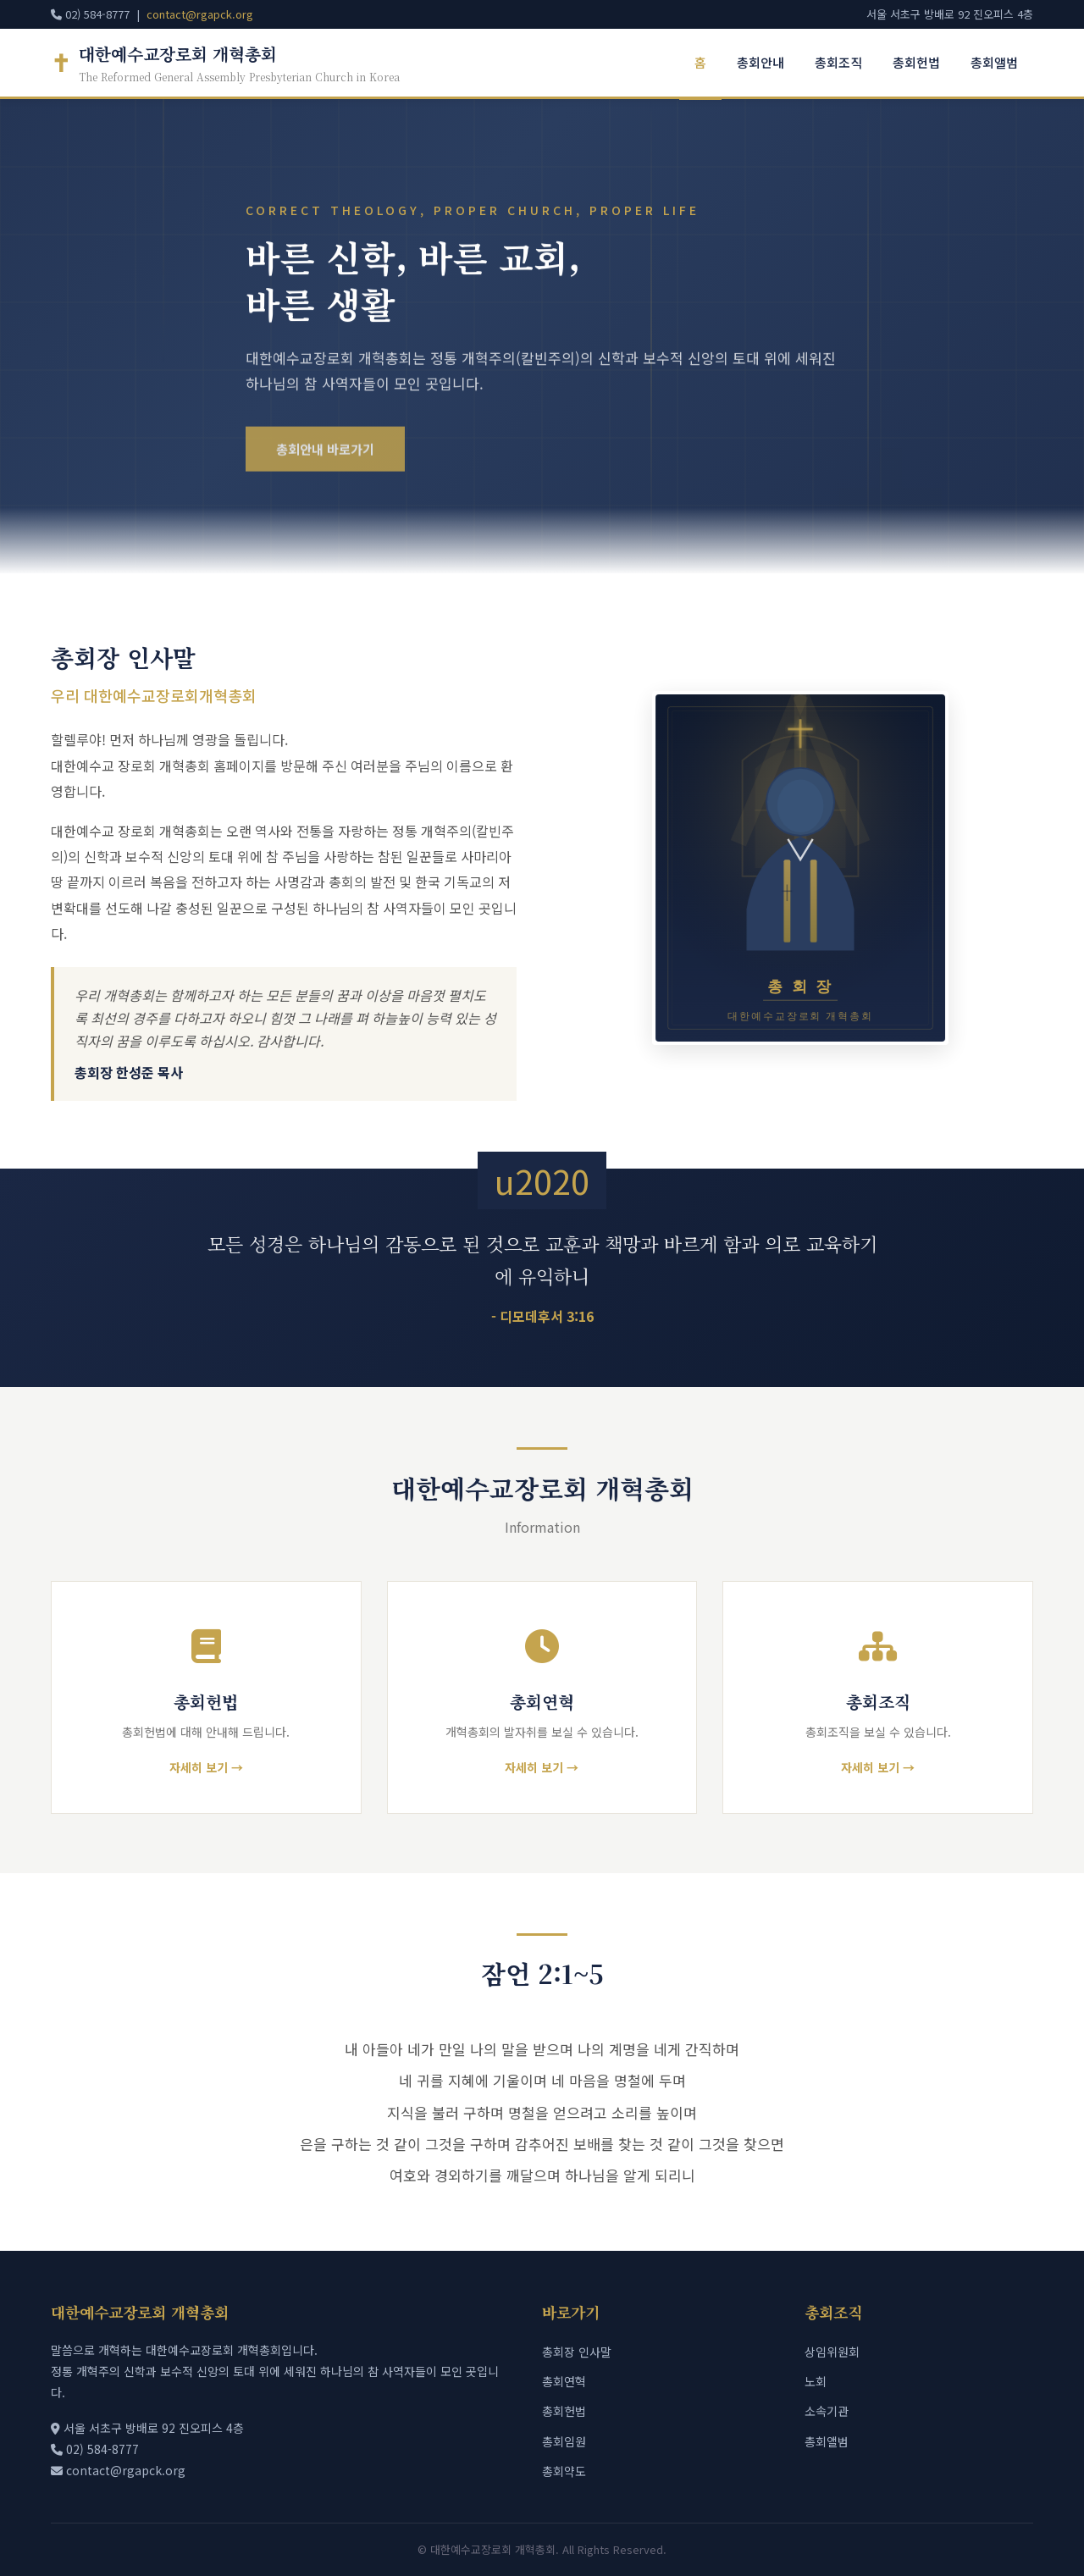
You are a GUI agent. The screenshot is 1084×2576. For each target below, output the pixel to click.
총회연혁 (564, 2385)
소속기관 (827, 2415)
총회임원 (564, 2445)
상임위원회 (832, 2355)
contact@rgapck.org (200, 14)
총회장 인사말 (576, 2355)
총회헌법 (916, 62)
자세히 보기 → (206, 1767)
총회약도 (564, 2475)
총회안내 (760, 62)
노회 (816, 2385)
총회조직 (838, 62)
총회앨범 (994, 62)
